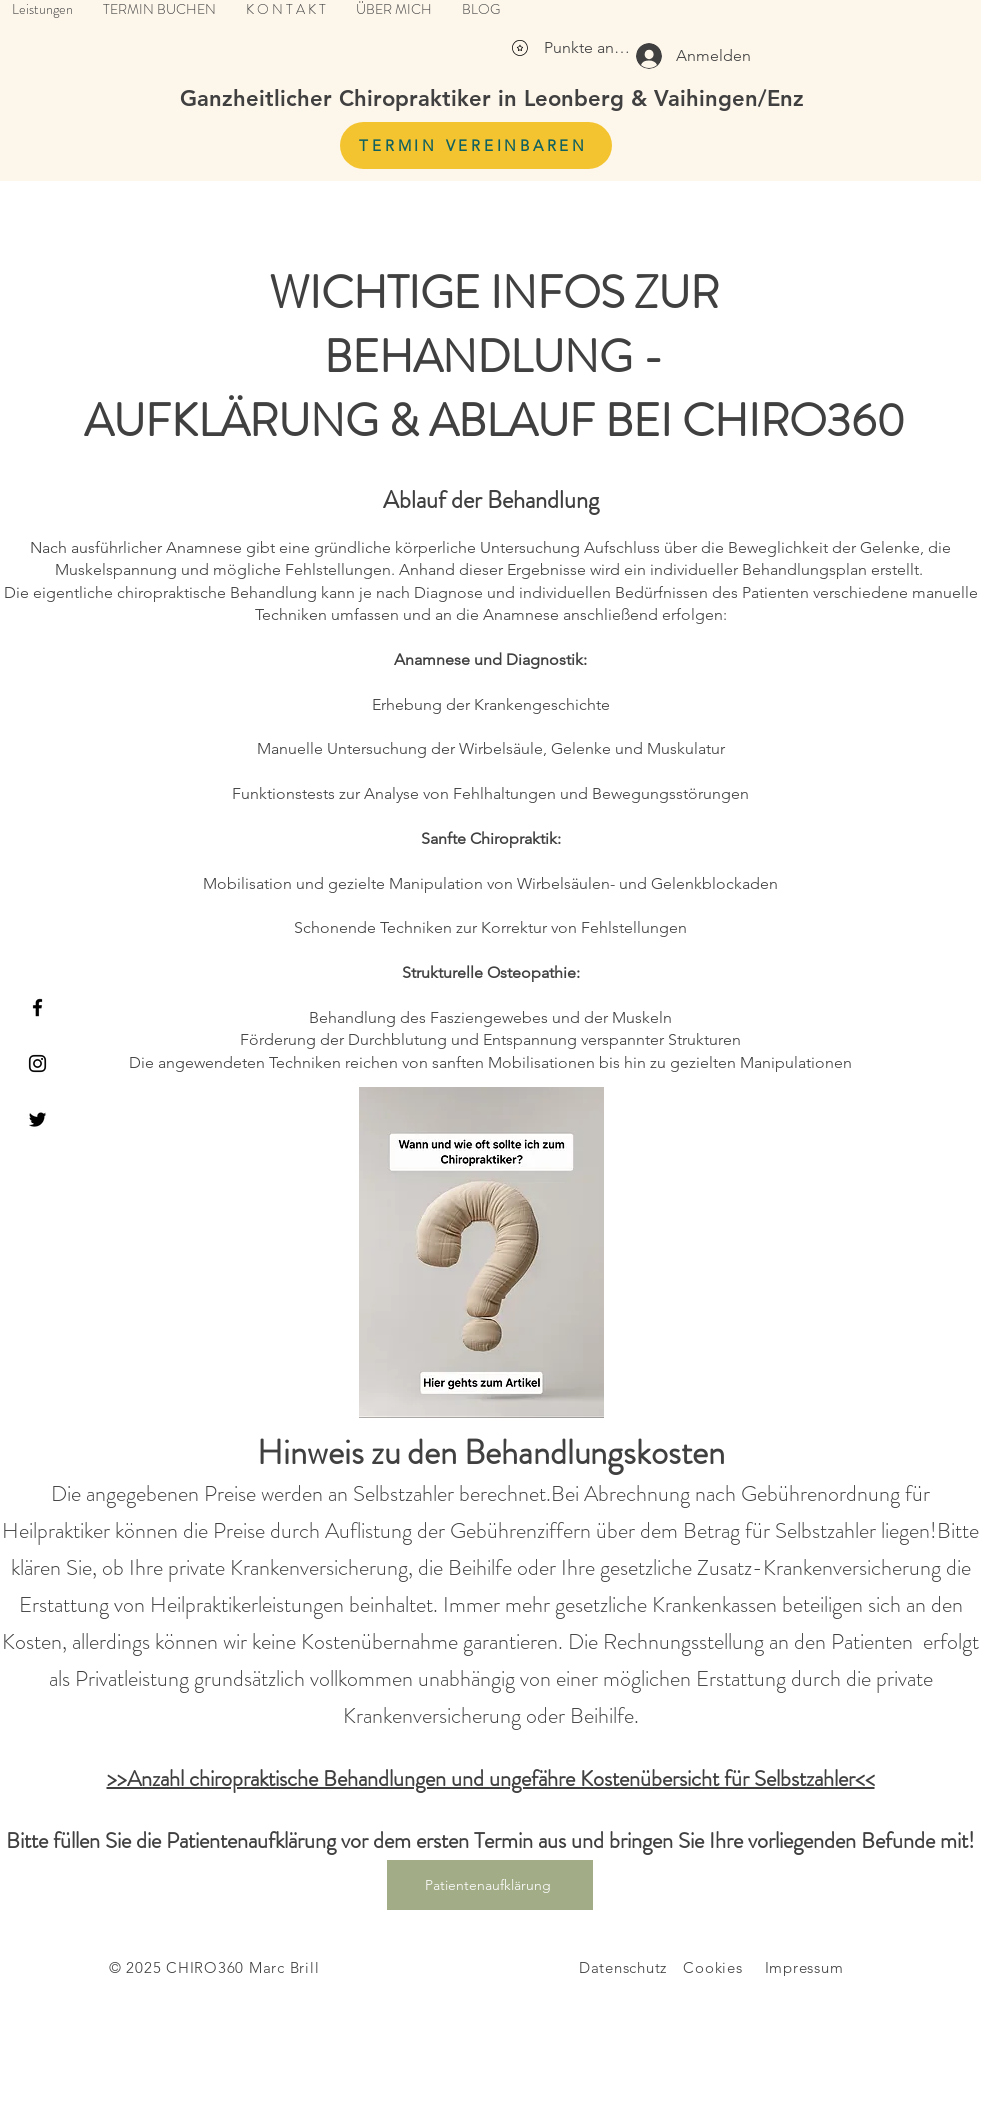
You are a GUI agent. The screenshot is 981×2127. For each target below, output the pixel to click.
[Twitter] (37, 1119)
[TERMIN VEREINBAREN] (476, 145)
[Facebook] (37, 1007)
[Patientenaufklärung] (490, 1885)
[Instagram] (37, 1063)
